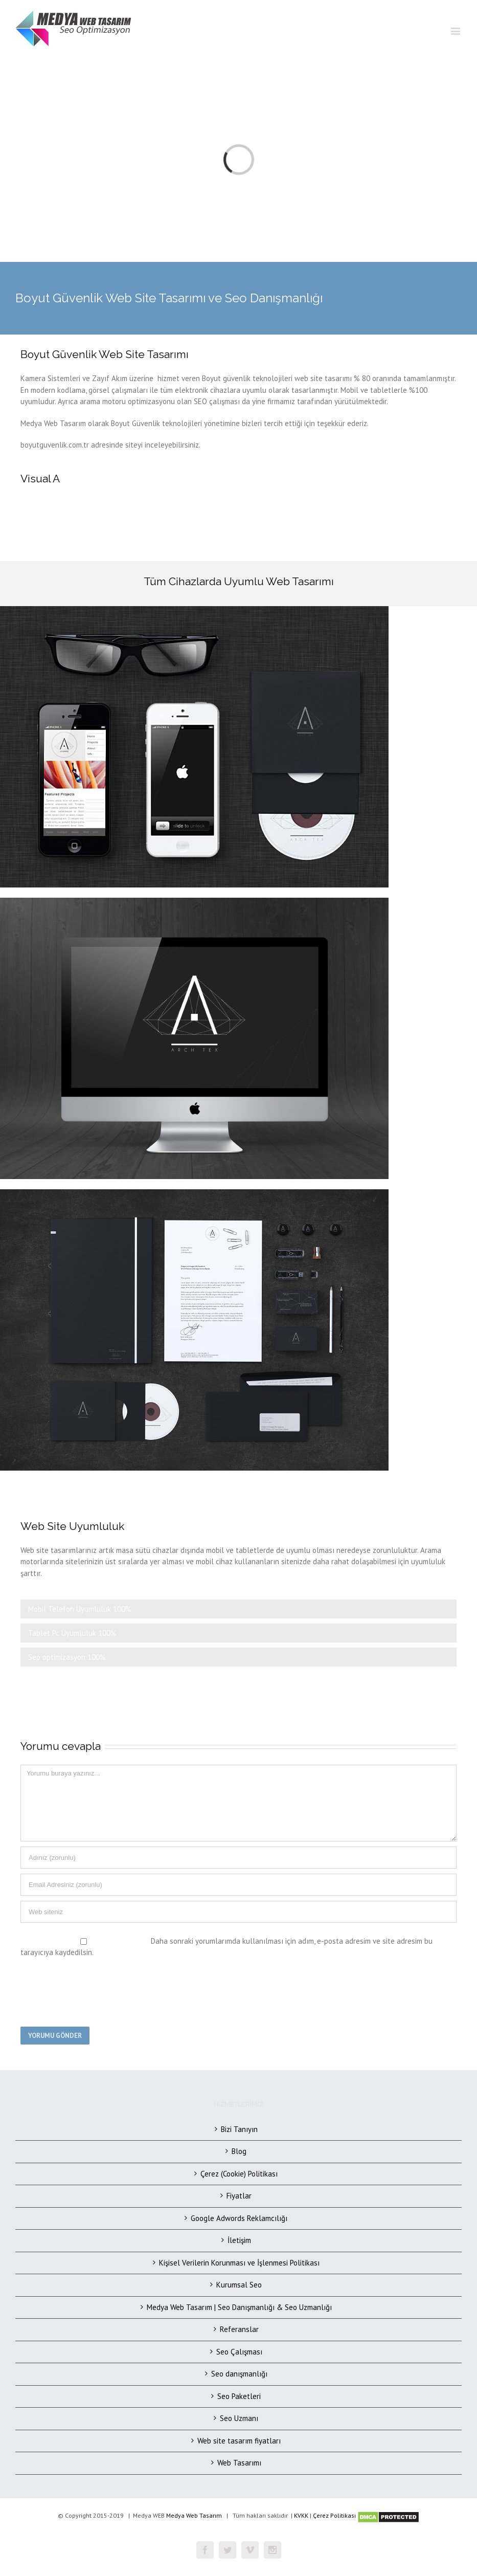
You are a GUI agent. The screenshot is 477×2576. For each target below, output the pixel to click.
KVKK (301, 2515)
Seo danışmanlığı (239, 2374)
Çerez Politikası (334, 2515)
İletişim (239, 2240)
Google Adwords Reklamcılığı (239, 2218)
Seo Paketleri (239, 2396)
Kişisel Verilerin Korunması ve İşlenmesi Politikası (239, 2263)
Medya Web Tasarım (194, 2515)
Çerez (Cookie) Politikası (239, 2174)
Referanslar (239, 2329)
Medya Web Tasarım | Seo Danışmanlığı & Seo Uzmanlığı (239, 2307)
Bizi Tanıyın (239, 2129)
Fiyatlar (239, 2196)
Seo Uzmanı (239, 2418)
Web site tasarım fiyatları (239, 2441)
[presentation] (98, 1991)
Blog (239, 2151)
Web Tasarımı (239, 2463)
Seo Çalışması (239, 2352)
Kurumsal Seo (239, 2285)
